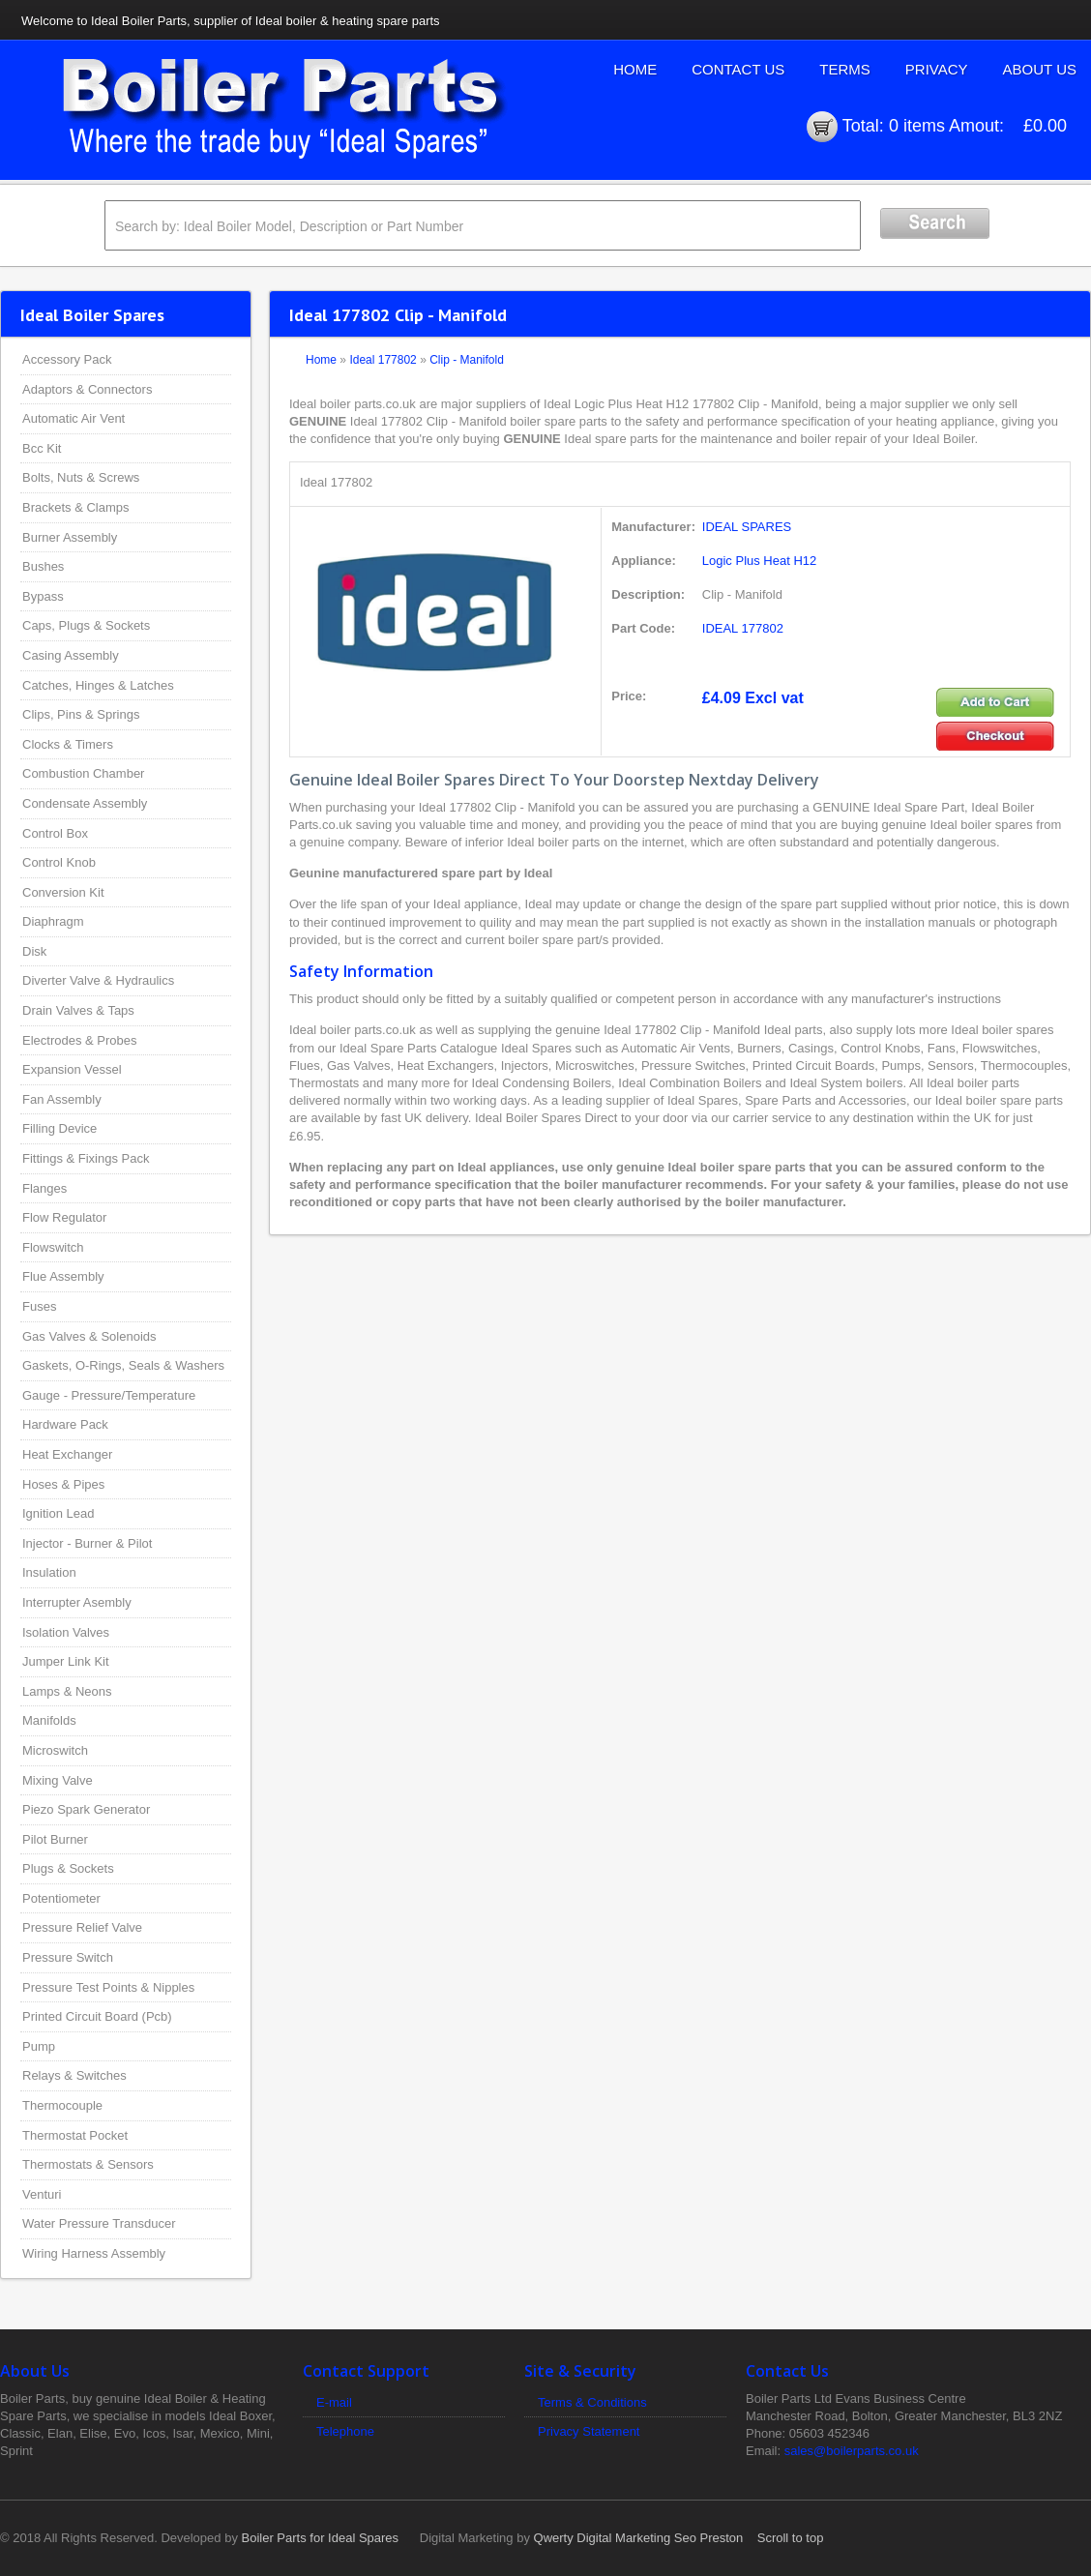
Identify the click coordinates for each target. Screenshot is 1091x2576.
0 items (917, 125)
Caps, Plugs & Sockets (86, 625)
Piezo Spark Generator (86, 1809)
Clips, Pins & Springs (80, 714)
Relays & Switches (74, 2075)
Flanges (44, 1188)
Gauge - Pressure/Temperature (108, 1395)
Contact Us (738, 69)
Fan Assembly (62, 1099)
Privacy (936, 69)
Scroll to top (790, 2538)
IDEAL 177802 (742, 628)
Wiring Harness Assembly (93, 2253)
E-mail (334, 2402)
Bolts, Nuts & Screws (80, 477)
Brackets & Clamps (76, 507)
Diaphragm (53, 921)
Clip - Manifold (466, 360)
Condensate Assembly (84, 803)
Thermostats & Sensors (88, 2164)
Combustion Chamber (83, 773)
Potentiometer (61, 1898)
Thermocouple (62, 2105)
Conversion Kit (63, 892)
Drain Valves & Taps (78, 1010)
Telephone (345, 2431)
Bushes (43, 566)
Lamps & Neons (67, 1691)
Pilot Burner (55, 1839)
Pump (38, 2046)
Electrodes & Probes (79, 1040)
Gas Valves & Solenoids (89, 1336)
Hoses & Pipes (63, 1484)
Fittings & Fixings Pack (86, 1158)
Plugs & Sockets (68, 1868)
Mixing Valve (57, 1780)
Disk (34, 951)
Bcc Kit (41, 448)
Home (635, 69)
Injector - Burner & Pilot (87, 1543)
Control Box (55, 833)
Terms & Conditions (592, 2402)
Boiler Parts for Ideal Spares (320, 2538)
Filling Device (59, 1128)
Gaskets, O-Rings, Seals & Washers (123, 1365)
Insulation (49, 1572)
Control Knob (59, 862)
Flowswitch (53, 1247)
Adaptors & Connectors (87, 389)
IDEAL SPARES (746, 526)
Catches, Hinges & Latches (98, 685)
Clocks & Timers (67, 744)
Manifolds (49, 1720)
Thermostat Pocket (75, 2135)
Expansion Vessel (72, 1069)
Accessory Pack (66, 359)
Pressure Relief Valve (82, 1927)
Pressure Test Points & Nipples (108, 1987)
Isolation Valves (65, 1632)
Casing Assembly (70, 655)
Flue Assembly (63, 1276)
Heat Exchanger (67, 1454)
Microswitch (55, 1750)
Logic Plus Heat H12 (759, 560)
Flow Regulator (64, 1217)
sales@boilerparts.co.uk (851, 2450)
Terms (844, 69)
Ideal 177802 (382, 360)
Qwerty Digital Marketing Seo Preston (639, 2538)
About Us (1039, 69)
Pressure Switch (67, 1957)
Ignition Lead (58, 1513)
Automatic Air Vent (73, 418)
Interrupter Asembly (77, 1602)
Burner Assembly (69, 537)
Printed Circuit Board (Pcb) (97, 2016)
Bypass (43, 596)
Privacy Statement (589, 2431)
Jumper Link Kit (65, 1661)
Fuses (39, 1306)
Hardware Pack (65, 1424)
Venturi (41, 2194)
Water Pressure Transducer (98, 2223)
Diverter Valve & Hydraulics (98, 980)
